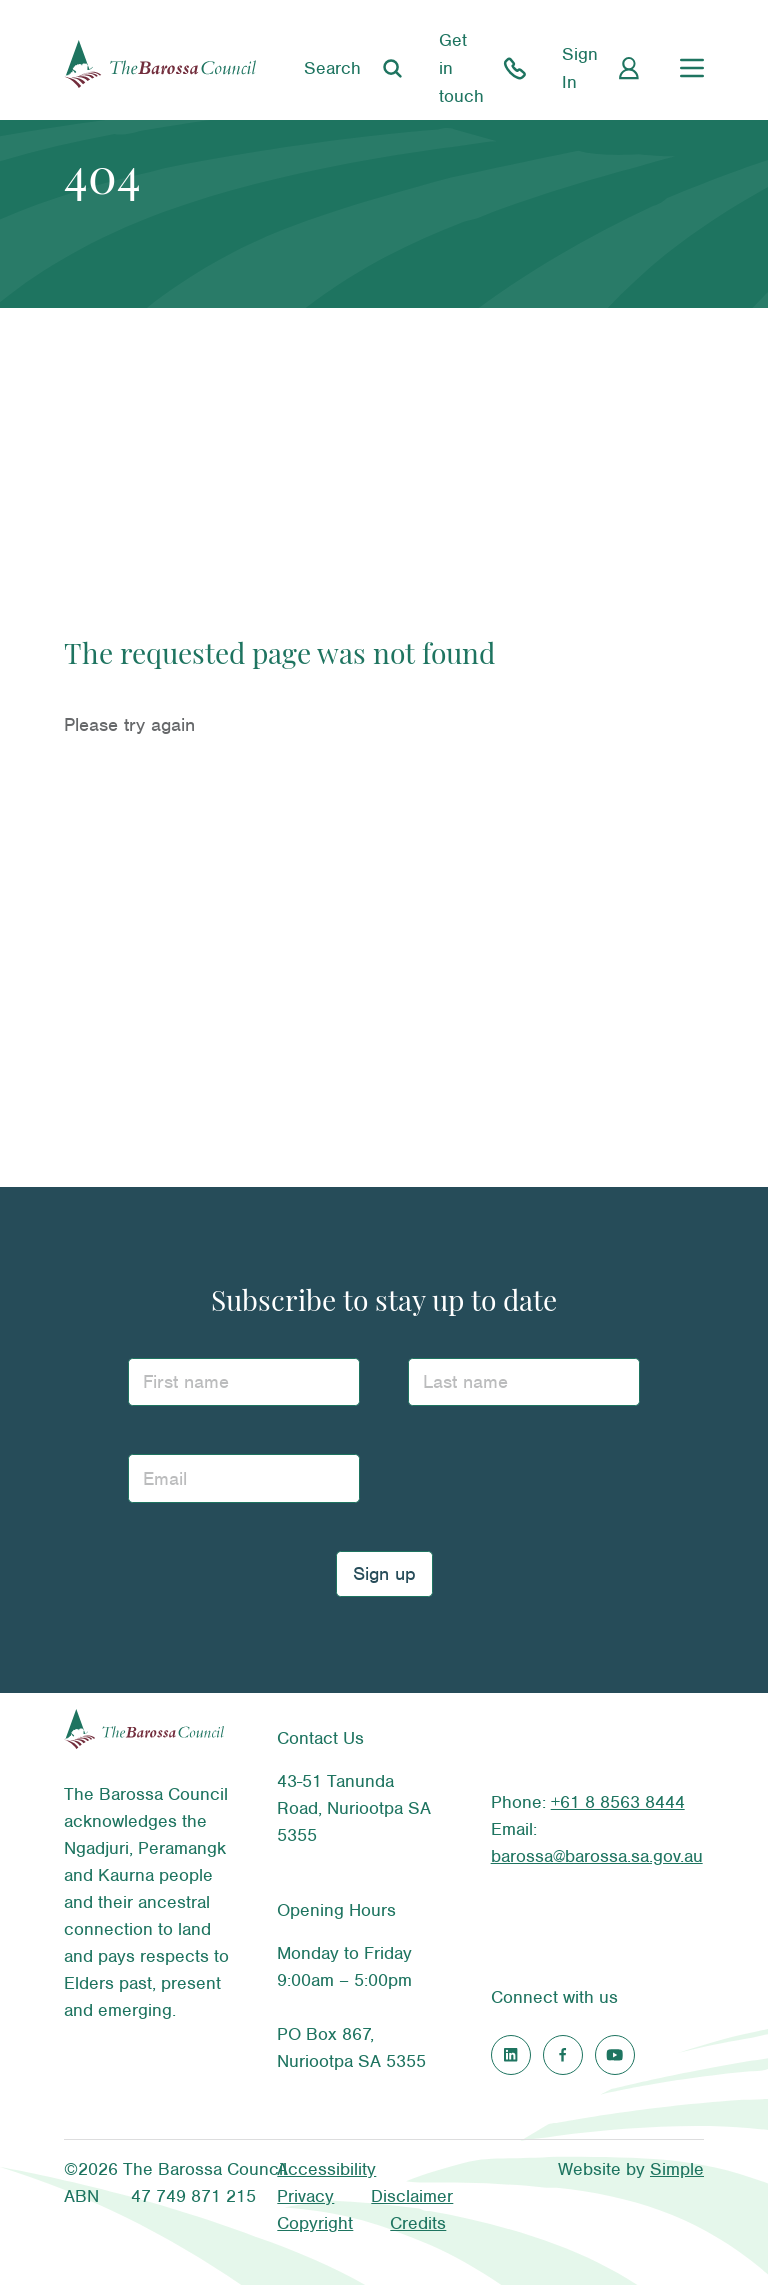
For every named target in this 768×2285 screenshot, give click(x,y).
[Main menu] (692, 68)
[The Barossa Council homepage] (160, 68)
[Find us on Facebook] (563, 2055)
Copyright (315, 2223)
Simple (677, 2169)
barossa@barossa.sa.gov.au (597, 1856)
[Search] (355, 68)
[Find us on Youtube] (615, 2055)
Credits (418, 2223)
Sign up (384, 1573)
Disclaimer (412, 2196)
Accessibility (326, 2169)
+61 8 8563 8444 (618, 1802)
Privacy (305, 2196)
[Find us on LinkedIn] (511, 2055)
